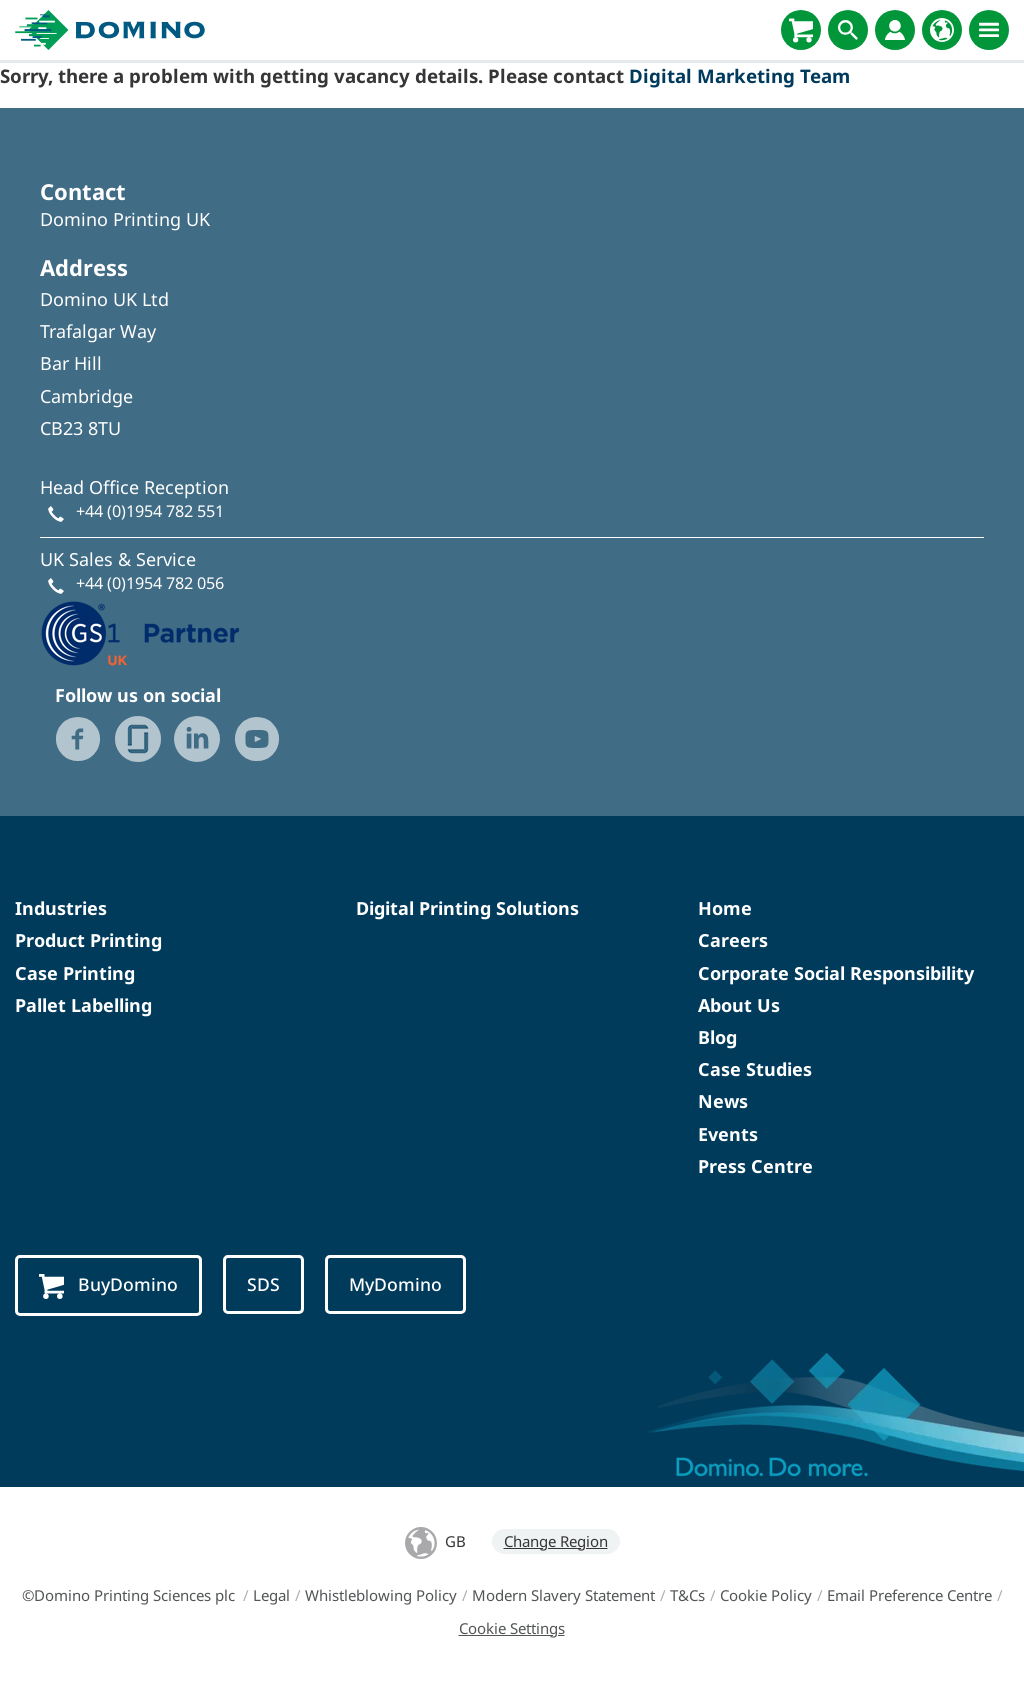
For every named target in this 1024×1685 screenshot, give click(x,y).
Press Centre (755, 1166)
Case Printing (75, 973)
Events (728, 1134)
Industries (61, 908)
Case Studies (755, 1069)
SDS (263, 1284)
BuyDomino (108, 1285)
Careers (733, 940)
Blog (717, 1037)
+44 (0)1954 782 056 (150, 583)
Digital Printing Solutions (467, 908)
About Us (739, 1005)
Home (725, 908)
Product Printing (88, 940)
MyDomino (395, 1284)
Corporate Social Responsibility (836, 973)
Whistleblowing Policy (381, 1595)
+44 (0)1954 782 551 (150, 511)
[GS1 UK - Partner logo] (140, 632)
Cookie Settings (512, 1628)
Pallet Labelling (83, 1005)
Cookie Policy (766, 1595)
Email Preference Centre (909, 1595)
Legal (271, 1595)
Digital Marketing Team (739, 75)
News (723, 1101)
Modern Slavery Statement (563, 1595)
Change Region (556, 1541)
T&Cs (687, 1595)
